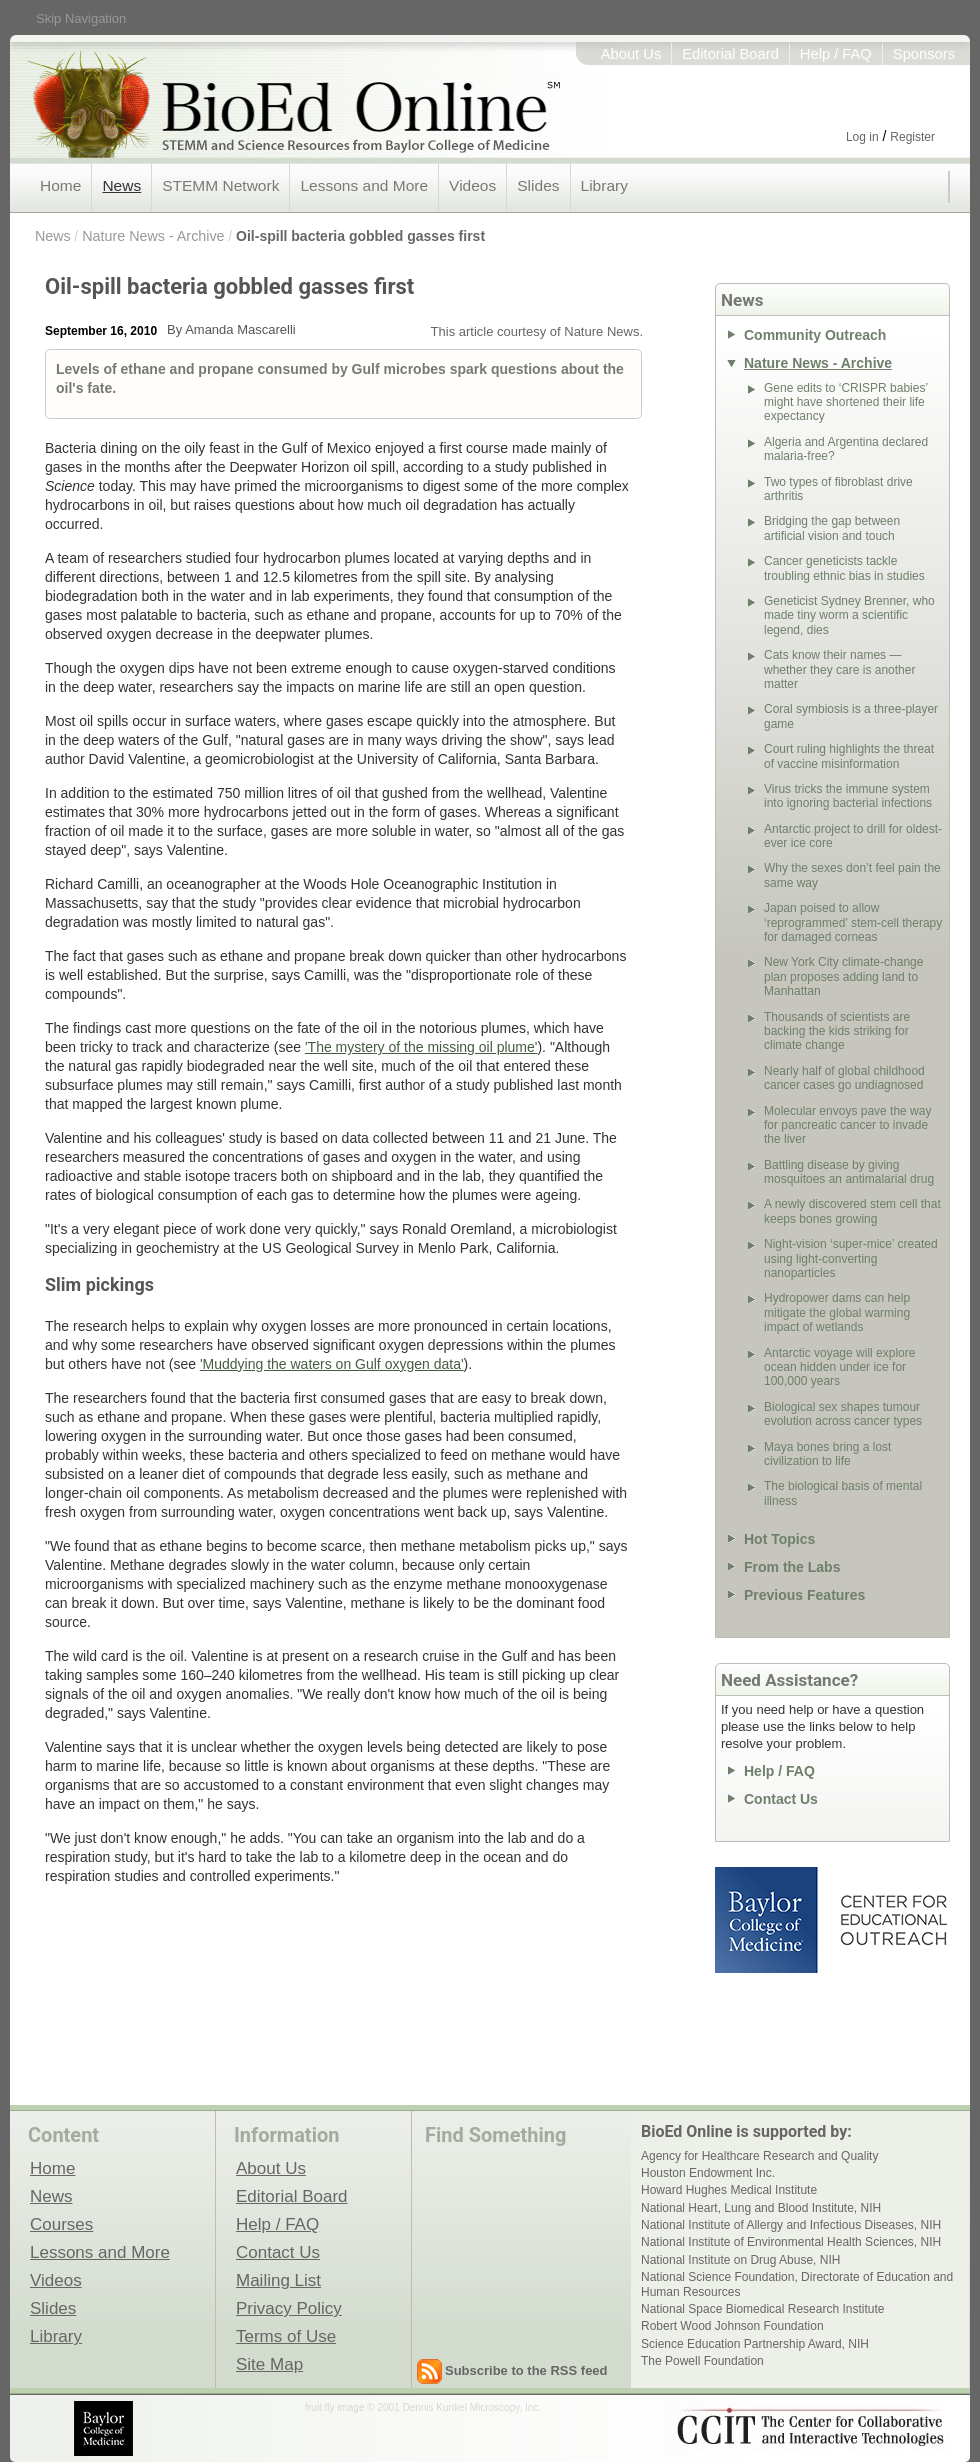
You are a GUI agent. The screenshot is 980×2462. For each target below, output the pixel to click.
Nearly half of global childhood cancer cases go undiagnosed (844, 1078)
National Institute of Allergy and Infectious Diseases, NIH (791, 2225)
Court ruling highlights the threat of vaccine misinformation (849, 756)
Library (604, 185)
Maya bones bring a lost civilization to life (827, 1454)
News (121, 185)
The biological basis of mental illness (843, 1493)
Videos (472, 185)
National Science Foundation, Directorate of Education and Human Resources (797, 2284)
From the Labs (792, 1567)
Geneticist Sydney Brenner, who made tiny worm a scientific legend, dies (849, 615)
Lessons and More (364, 185)
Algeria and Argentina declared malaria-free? (846, 449)
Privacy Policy (289, 2308)
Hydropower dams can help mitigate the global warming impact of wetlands (837, 1312)
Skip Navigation (81, 18)
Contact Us (781, 1799)
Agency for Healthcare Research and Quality (759, 2156)
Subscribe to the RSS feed (526, 2370)
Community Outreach (815, 335)
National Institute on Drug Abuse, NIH (740, 2260)
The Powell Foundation (702, 2361)
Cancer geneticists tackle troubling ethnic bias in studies (844, 568)
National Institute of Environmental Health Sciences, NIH (791, 2242)
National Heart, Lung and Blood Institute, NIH (761, 2208)
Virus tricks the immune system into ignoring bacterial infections (848, 796)
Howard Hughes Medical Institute (729, 2190)
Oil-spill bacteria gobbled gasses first (360, 236)
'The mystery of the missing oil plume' (421, 1047)
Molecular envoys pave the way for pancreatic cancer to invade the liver (847, 1125)
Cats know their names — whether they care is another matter (839, 669)
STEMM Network (220, 185)
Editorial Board (730, 54)
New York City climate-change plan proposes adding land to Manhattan (843, 976)
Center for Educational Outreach (892, 1920)
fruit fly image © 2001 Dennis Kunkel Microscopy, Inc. (423, 2407)
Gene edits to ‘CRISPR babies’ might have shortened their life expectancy (846, 402)
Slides (538, 185)
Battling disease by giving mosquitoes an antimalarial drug (849, 1172)
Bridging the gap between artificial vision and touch (832, 528)
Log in (862, 137)
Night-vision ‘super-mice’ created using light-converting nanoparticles (851, 1258)
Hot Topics (779, 1539)
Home (60, 185)
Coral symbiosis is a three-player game (851, 716)
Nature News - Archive (153, 236)
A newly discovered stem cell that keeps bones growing (852, 1211)
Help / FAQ (836, 54)
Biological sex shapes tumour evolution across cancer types (843, 1414)
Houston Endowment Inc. (708, 2173)
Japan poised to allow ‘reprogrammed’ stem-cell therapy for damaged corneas (853, 922)
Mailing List (278, 2280)
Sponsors (924, 54)
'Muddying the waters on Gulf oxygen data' (332, 1364)
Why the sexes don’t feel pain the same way (852, 875)
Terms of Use (286, 2336)
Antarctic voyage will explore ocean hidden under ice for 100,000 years (839, 1367)
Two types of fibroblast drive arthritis (838, 489)
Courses (61, 2224)
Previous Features (804, 1595)
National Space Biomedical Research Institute (762, 2309)
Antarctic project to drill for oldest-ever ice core (853, 836)
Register (912, 137)
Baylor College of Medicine (768, 1920)
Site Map (269, 2364)
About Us (631, 54)
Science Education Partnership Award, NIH (755, 2344)
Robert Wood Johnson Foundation (732, 2326)
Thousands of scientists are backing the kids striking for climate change (837, 1031)
